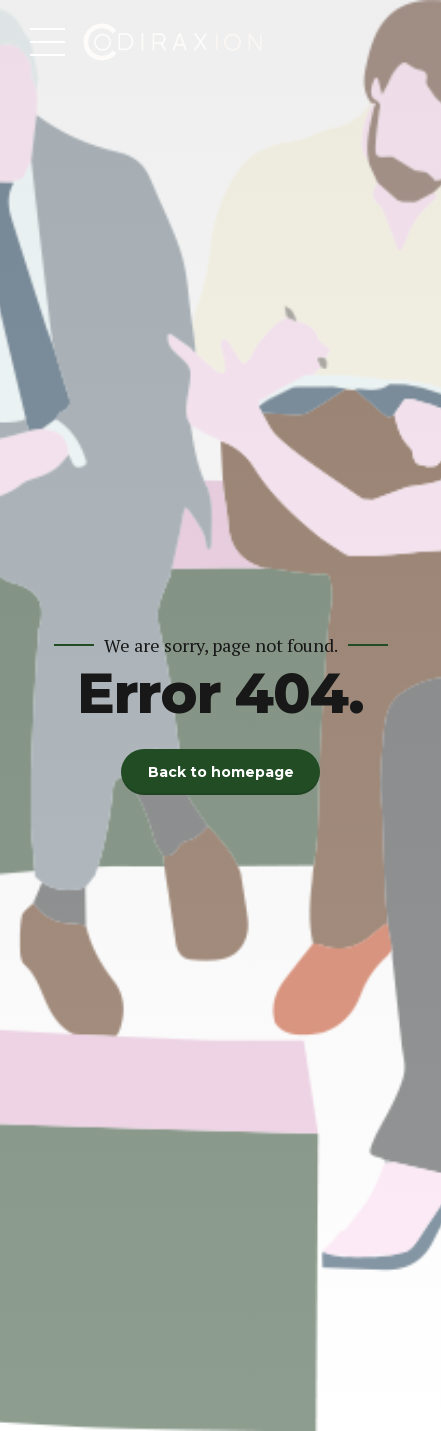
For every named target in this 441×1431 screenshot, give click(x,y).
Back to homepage (221, 772)
